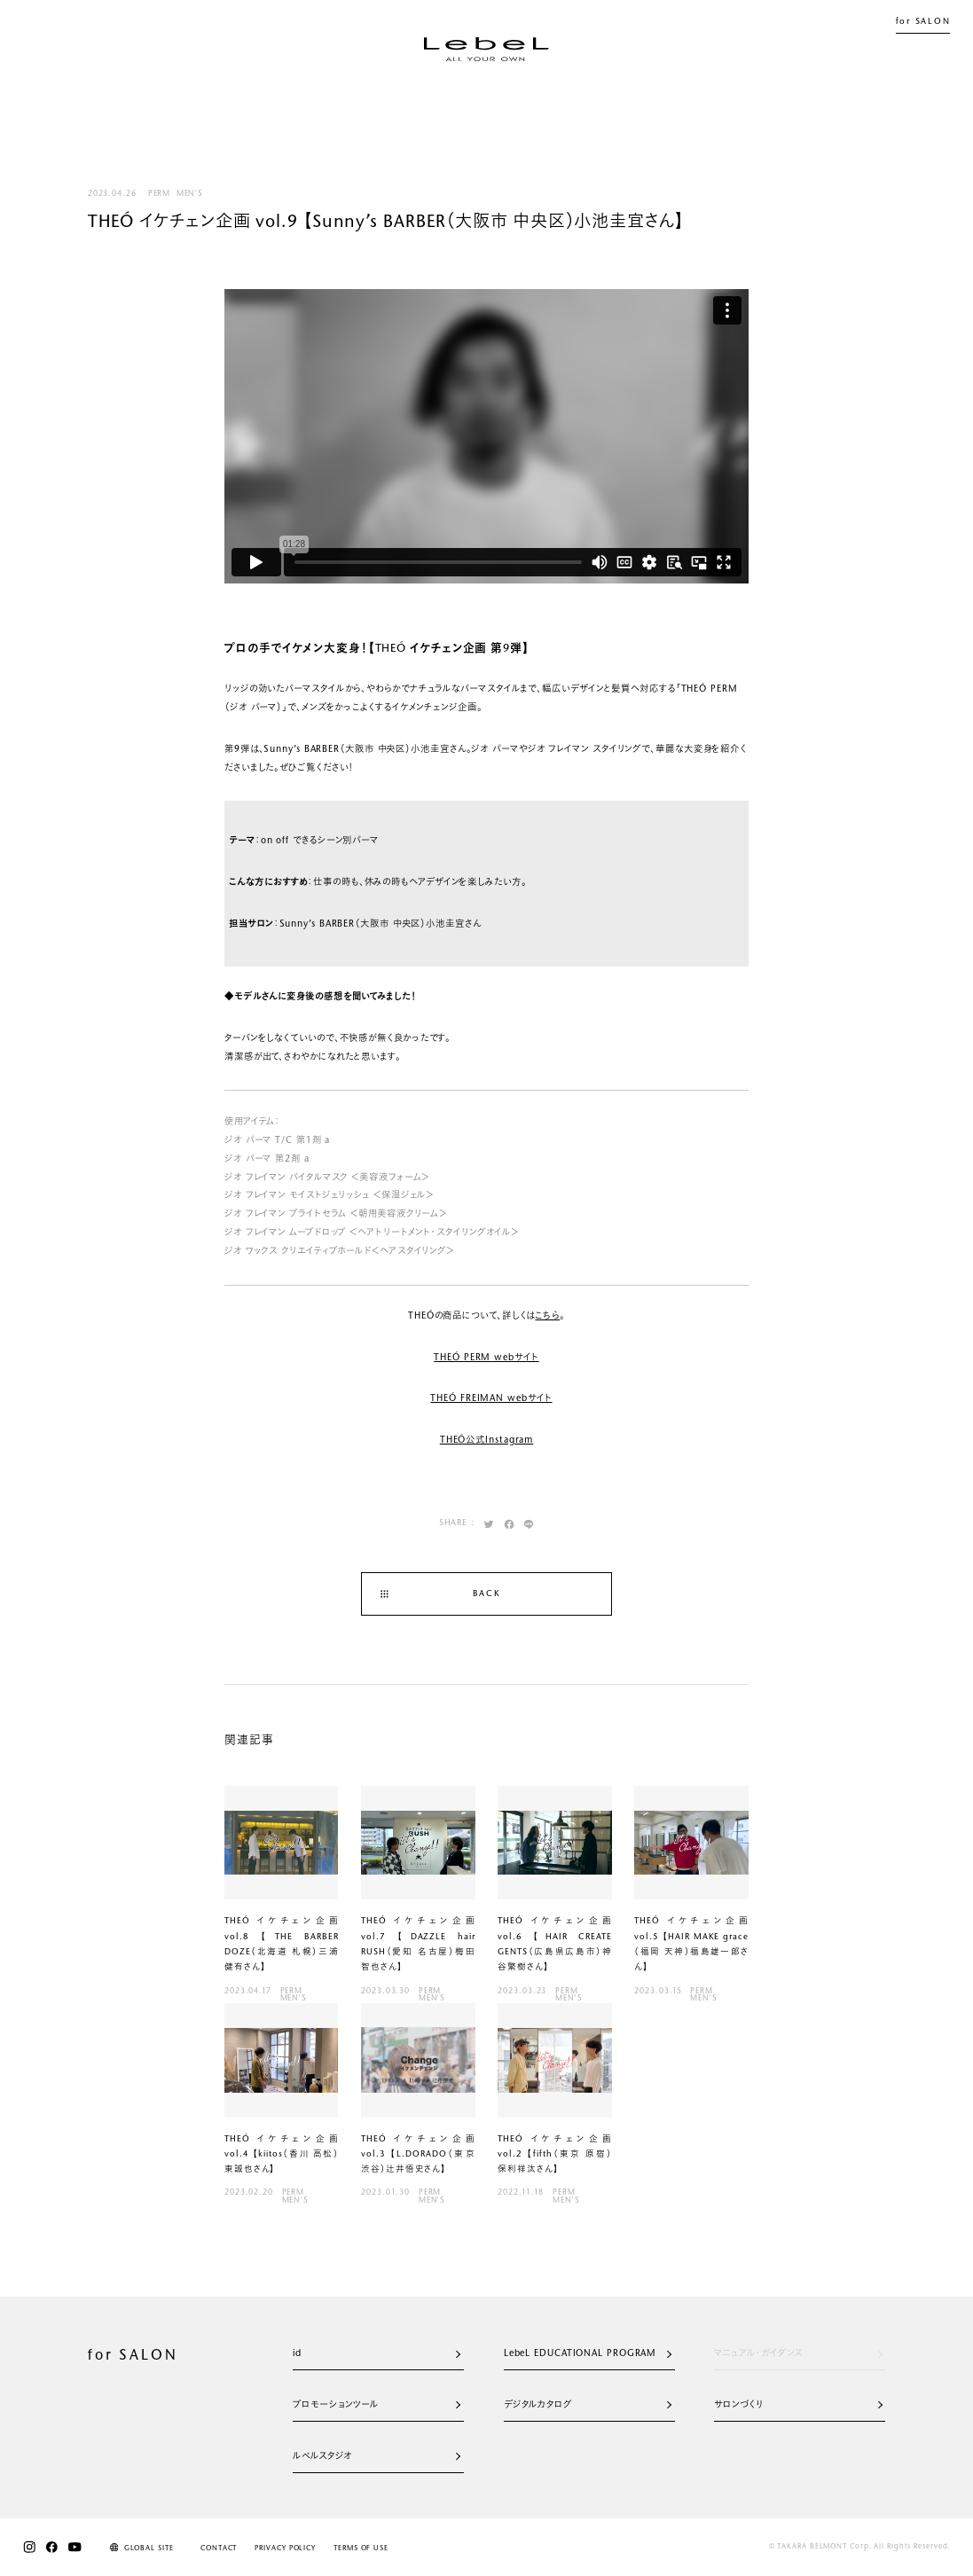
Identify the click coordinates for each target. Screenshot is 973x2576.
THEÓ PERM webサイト (486, 1358)
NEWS (428, 96)
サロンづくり (798, 2405)
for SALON (923, 22)
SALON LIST (689, 96)
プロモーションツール (376, 2405)
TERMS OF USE (360, 2548)
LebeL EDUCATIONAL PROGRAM (587, 2354)
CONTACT (218, 2548)
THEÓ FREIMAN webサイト (491, 1399)
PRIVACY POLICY (285, 2548)
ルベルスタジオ (376, 2457)
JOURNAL (499, 96)
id (376, 2354)
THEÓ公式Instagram (487, 1440)
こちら (547, 1316)
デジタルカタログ (587, 2405)
